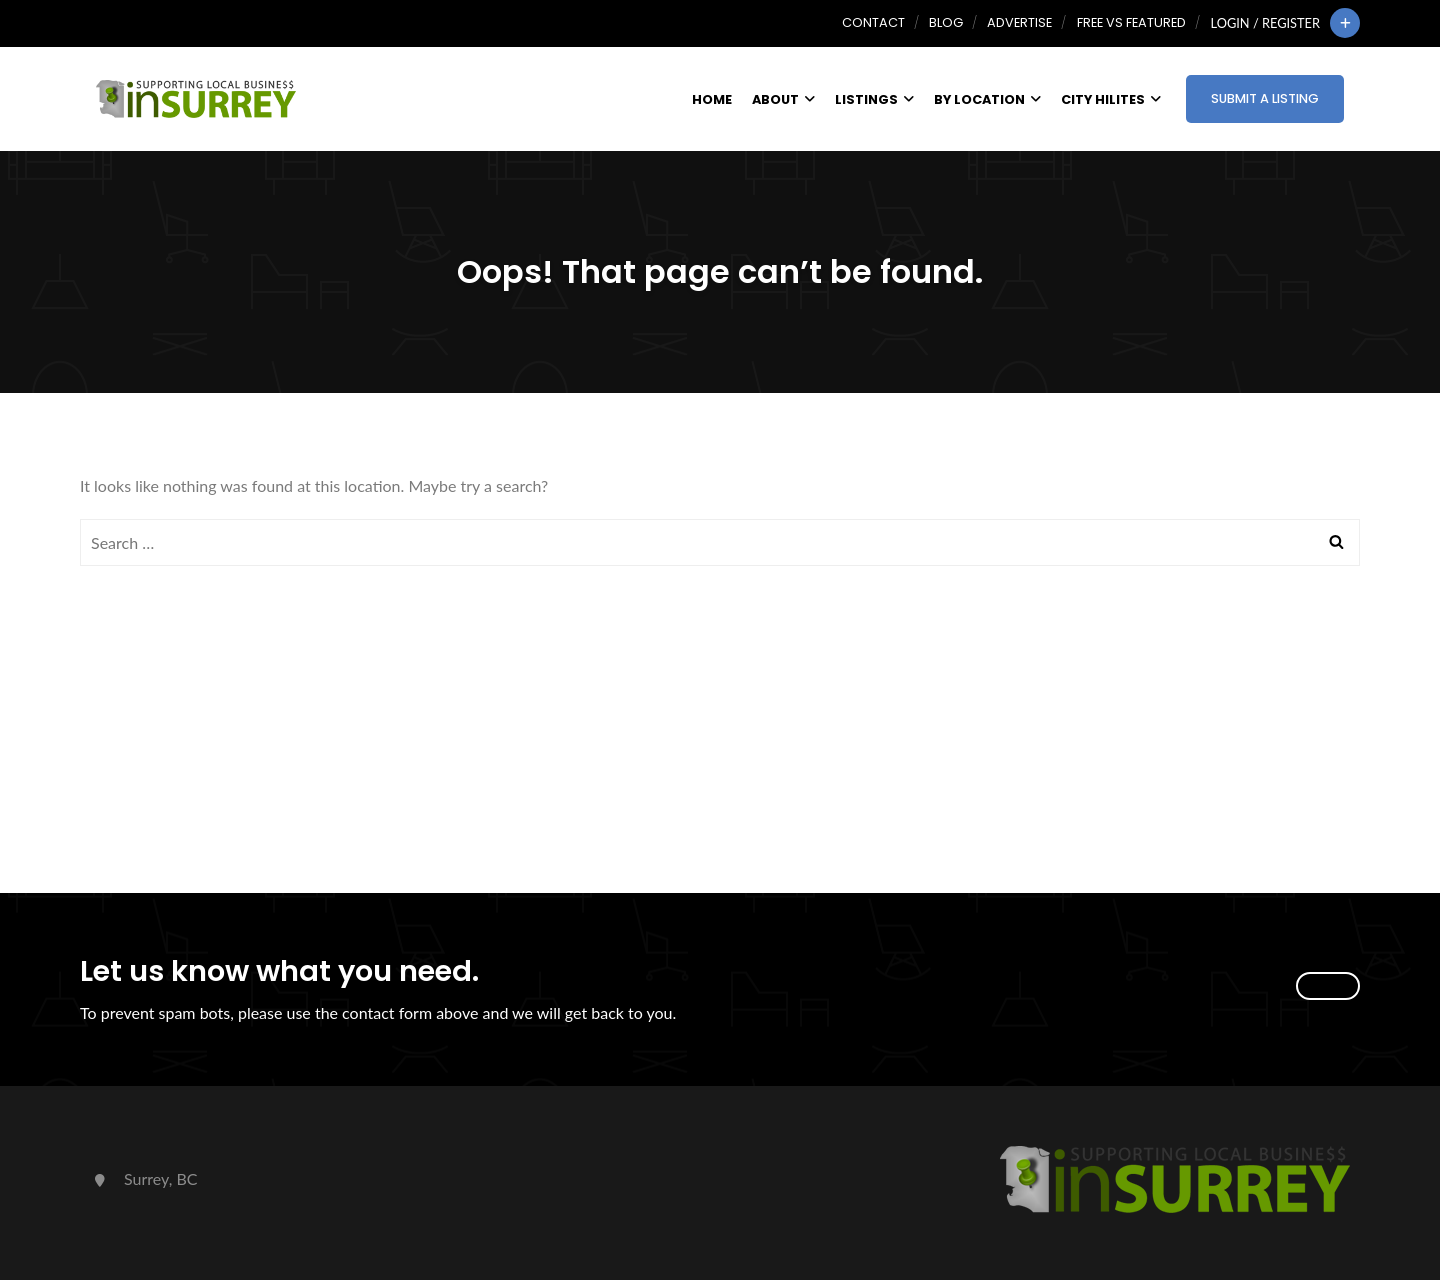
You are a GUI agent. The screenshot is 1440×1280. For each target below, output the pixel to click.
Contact (873, 22)
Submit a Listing (1265, 98)
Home (712, 99)
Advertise (1019, 22)
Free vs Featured (1131, 22)
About (783, 99)
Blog (946, 22)
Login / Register (1265, 23)
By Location (987, 99)
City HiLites (1111, 99)
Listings (874, 99)
